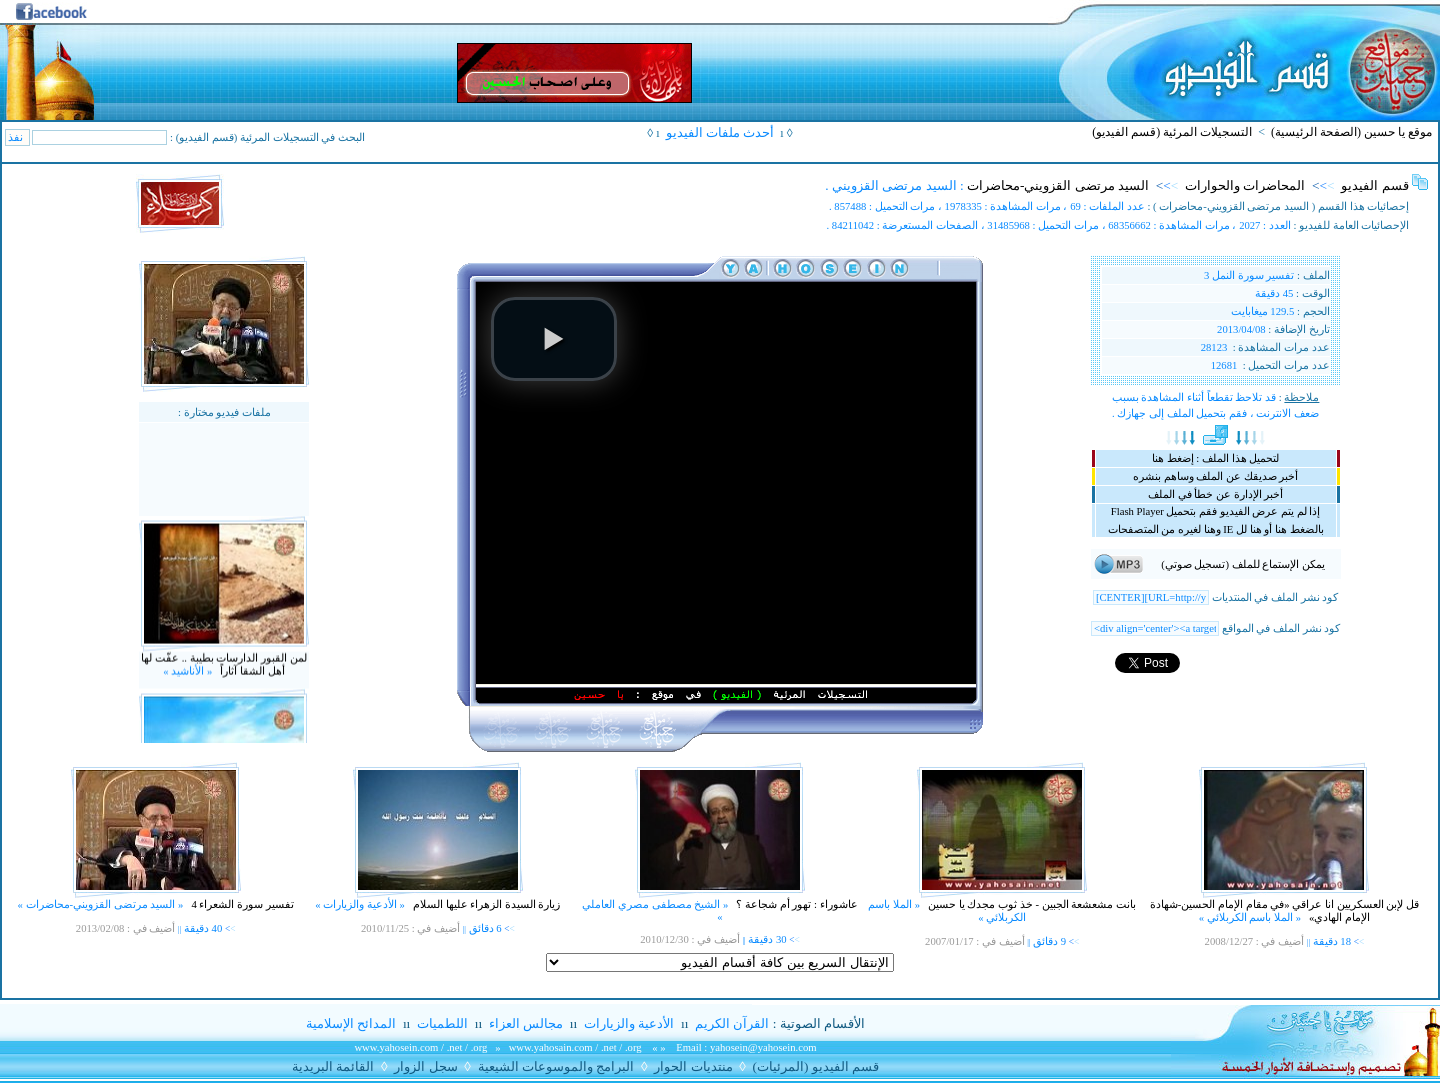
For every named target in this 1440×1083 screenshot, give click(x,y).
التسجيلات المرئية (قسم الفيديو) (1172, 132)
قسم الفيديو (1374, 185)
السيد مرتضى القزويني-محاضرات (1058, 185)
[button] (554, 339)
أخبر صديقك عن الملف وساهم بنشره (1215, 476)
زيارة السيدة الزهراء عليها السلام (485, 904)
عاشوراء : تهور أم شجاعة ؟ (796, 904)
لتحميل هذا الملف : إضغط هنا (1215, 458)
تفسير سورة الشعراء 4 (241, 904)
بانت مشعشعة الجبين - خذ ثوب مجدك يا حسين (1030, 904)
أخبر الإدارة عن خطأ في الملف (1215, 494)
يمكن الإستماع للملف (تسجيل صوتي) (1243, 564)
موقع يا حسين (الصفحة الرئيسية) (1351, 132)
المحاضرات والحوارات (1245, 185)
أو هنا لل (1247, 529)
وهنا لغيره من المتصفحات (1164, 529)
